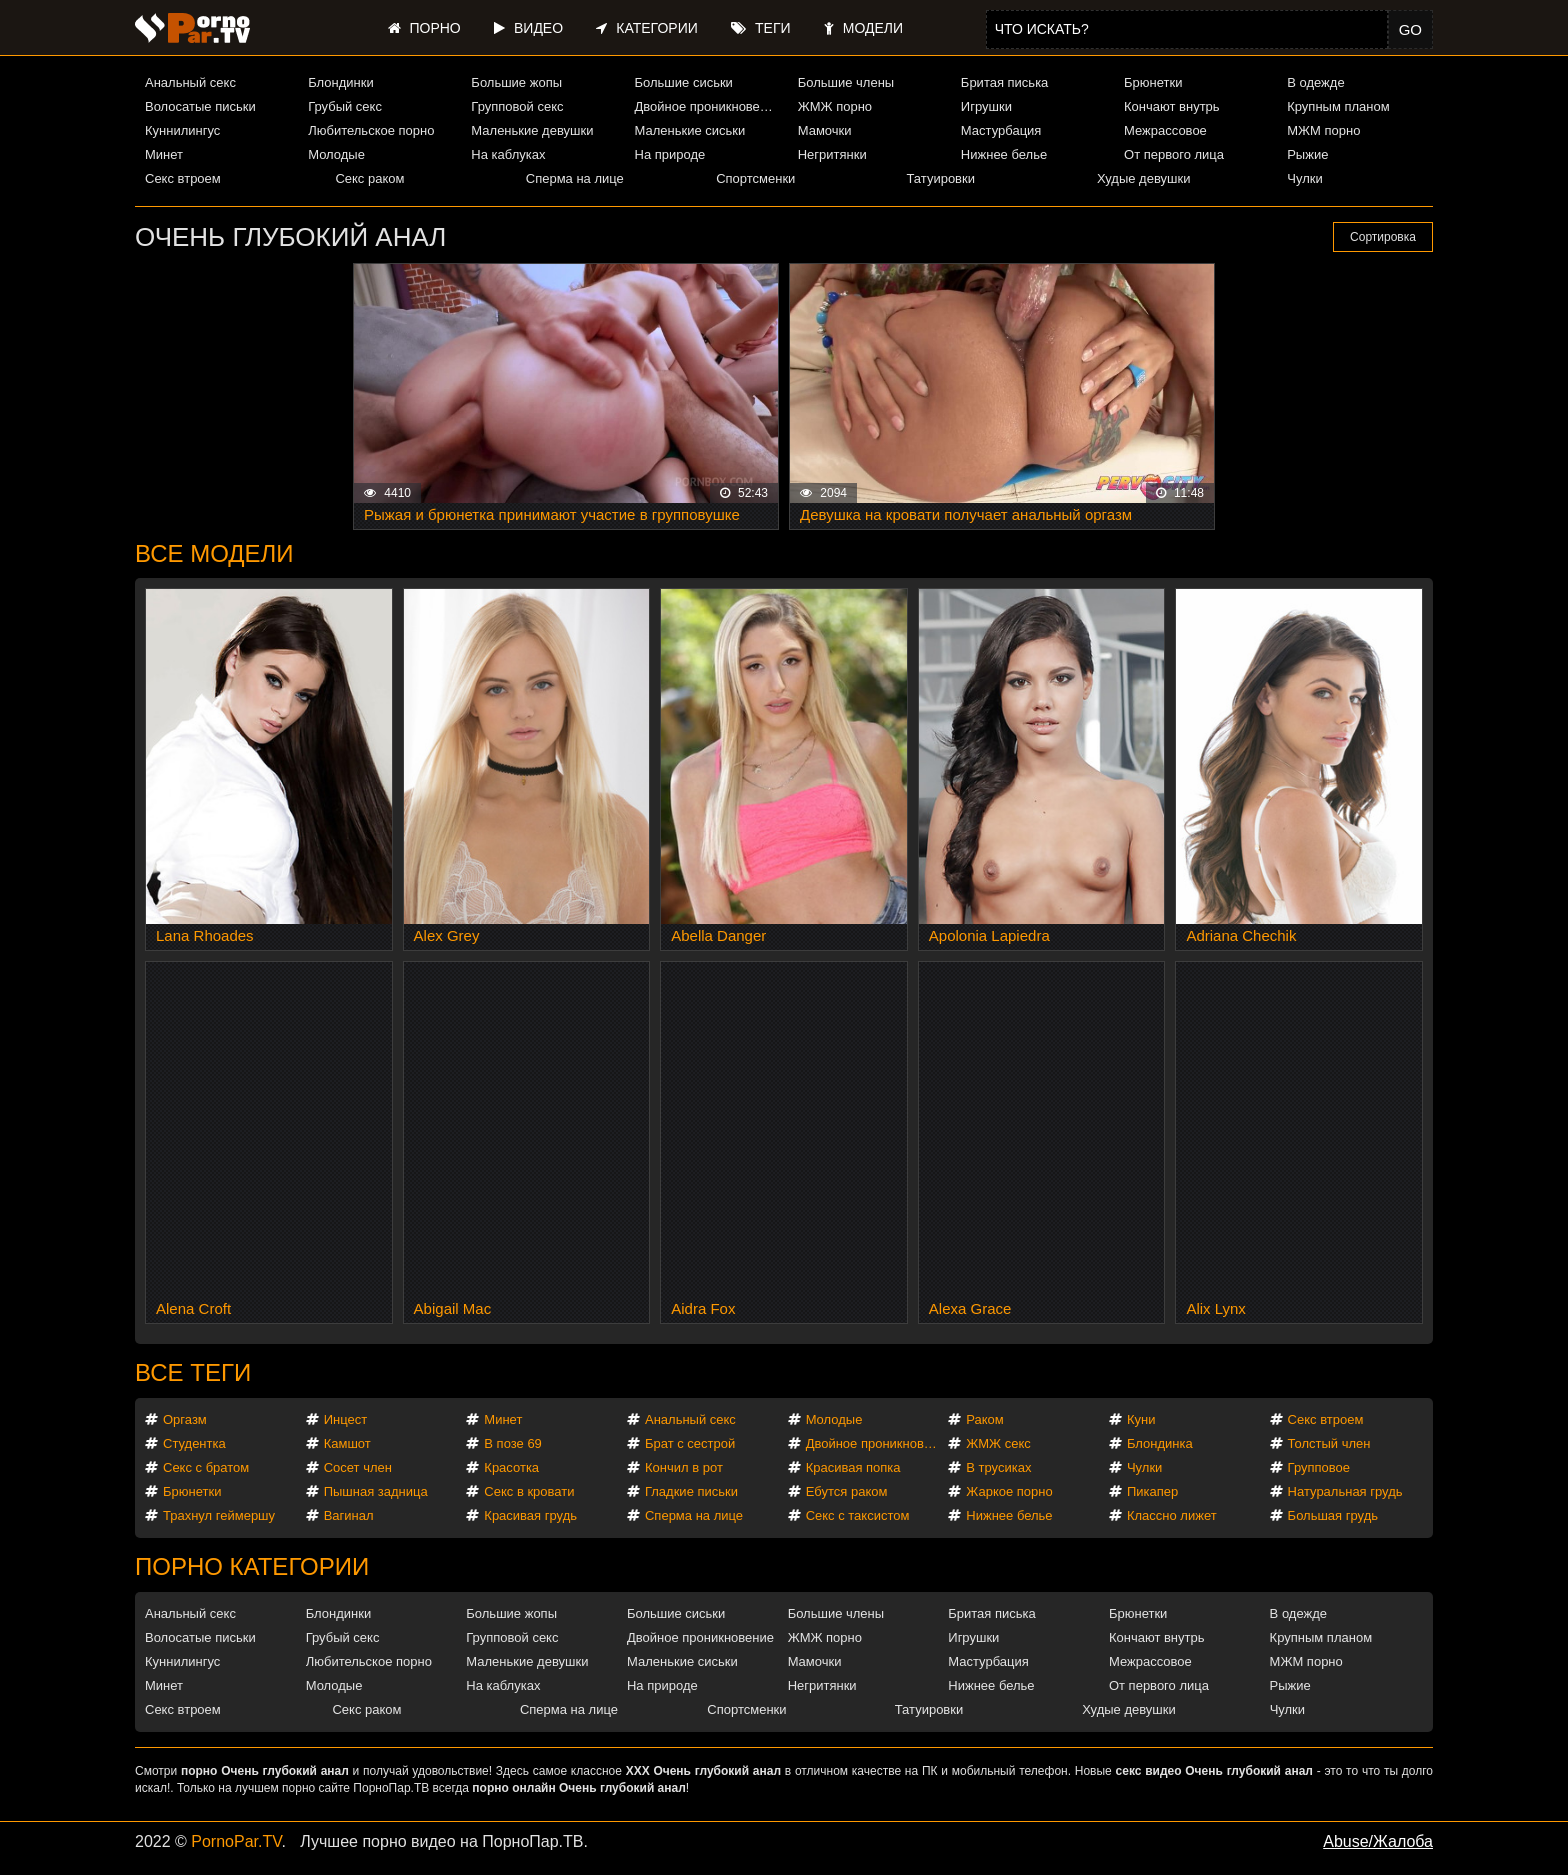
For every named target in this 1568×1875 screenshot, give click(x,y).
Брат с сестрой (690, 1443)
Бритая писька (1005, 82)
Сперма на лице (575, 178)
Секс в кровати (529, 1491)
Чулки (1304, 178)
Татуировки (941, 178)
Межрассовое (1165, 130)
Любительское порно (371, 130)
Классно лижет (1172, 1515)
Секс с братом (206, 1467)
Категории (646, 28)
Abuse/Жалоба (1378, 1841)
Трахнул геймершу (219, 1515)
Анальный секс (190, 82)
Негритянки (832, 154)
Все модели (214, 553)
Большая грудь (1333, 1515)
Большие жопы (516, 82)
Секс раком (369, 178)
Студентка (194, 1443)
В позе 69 (513, 1443)
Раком (984, 1419)
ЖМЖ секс (998, 1443)
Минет (164, 154)
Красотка (511, 1467)
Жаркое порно (1009, 1491)
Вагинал (349, 1515)
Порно (424, 28)
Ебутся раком (847, 1491)
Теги (760, 28)
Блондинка (1160, 1443)
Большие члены (846, 82)
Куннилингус (182, 130)
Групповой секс (517, 106)
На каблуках (508, 154)
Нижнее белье (1004, 154)
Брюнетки (1153, 82)
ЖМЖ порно (835, 106)
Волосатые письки (200, 106)
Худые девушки (1144, 178)
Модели (863, 28)
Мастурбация (1001, 130)
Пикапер (1152, 1491)
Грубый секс (345, 106)
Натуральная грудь (1345, 1491)
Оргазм (185, 1419)
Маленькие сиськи (690, 130)
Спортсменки (755, 178)
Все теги (193, 1372)
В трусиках (998, 1467)
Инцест (346, 1419)
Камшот (347, 1443)
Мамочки (825, 130)
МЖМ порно (1323, 130)
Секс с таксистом (858, 1515)
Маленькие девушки (532, 130)
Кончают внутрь (1172, 106)
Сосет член (358, 1467)
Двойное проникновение (708, 106)
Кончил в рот (684, 1467)
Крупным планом (1338, 106)
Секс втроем (183, 178)
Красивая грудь (530, 1515)
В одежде (1315, 82)
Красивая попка (853, 1467)
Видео (528, 28)
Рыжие (1307, 154)
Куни (1141, 1419)
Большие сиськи (684, 82)
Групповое (1319, 1467)
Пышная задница (376, 1491)
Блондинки (341, 82)
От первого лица (1174, 154)
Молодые (336, 154)
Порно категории (252, 1566)
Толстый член (1329, 1443)
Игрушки (986, 106)
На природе (670, 154)
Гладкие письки (691, 1491)
